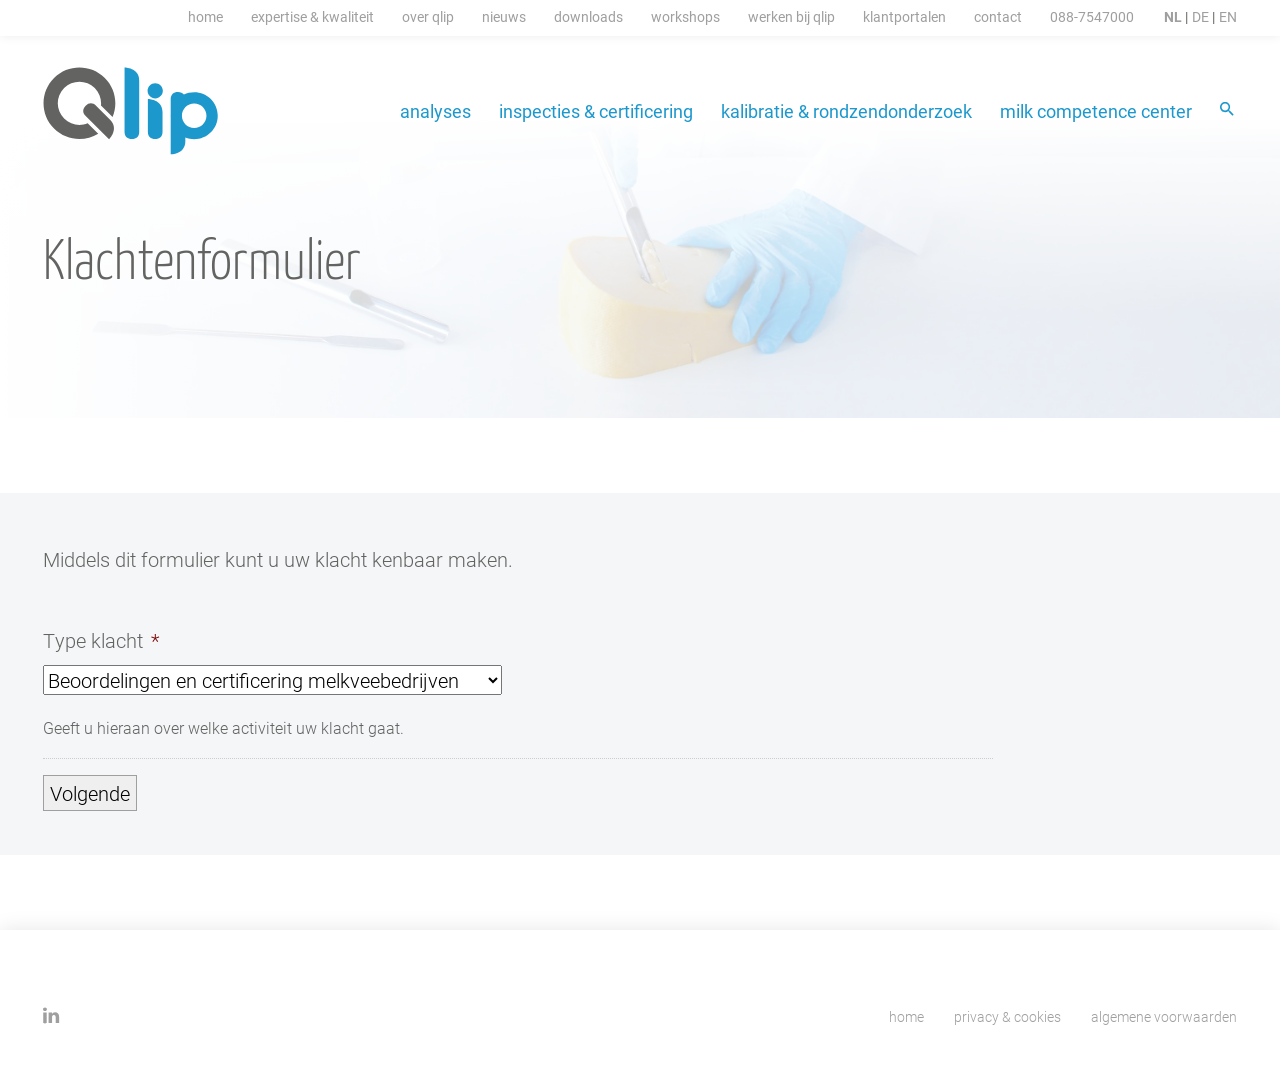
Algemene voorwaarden (1164, 1016)
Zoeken (1228, 110)
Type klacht (101, 640)
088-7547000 (1092, 16)
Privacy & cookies (1007, 1016)
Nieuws (504, 16)
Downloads (588, 16)
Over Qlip (428, 16)
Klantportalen (904, 16)
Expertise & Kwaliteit (312, 16)
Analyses (435, 111)
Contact (998, 16)
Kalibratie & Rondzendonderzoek (846, 111)
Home (205, 16)
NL (1173, 16)
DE (1200, 16)
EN (1228, 16)
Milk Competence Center (1096, 111)
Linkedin (51, 1015)
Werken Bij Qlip (791, 16)
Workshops (685, 16)
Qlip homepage (131, 111)
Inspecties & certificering (596, 111)
